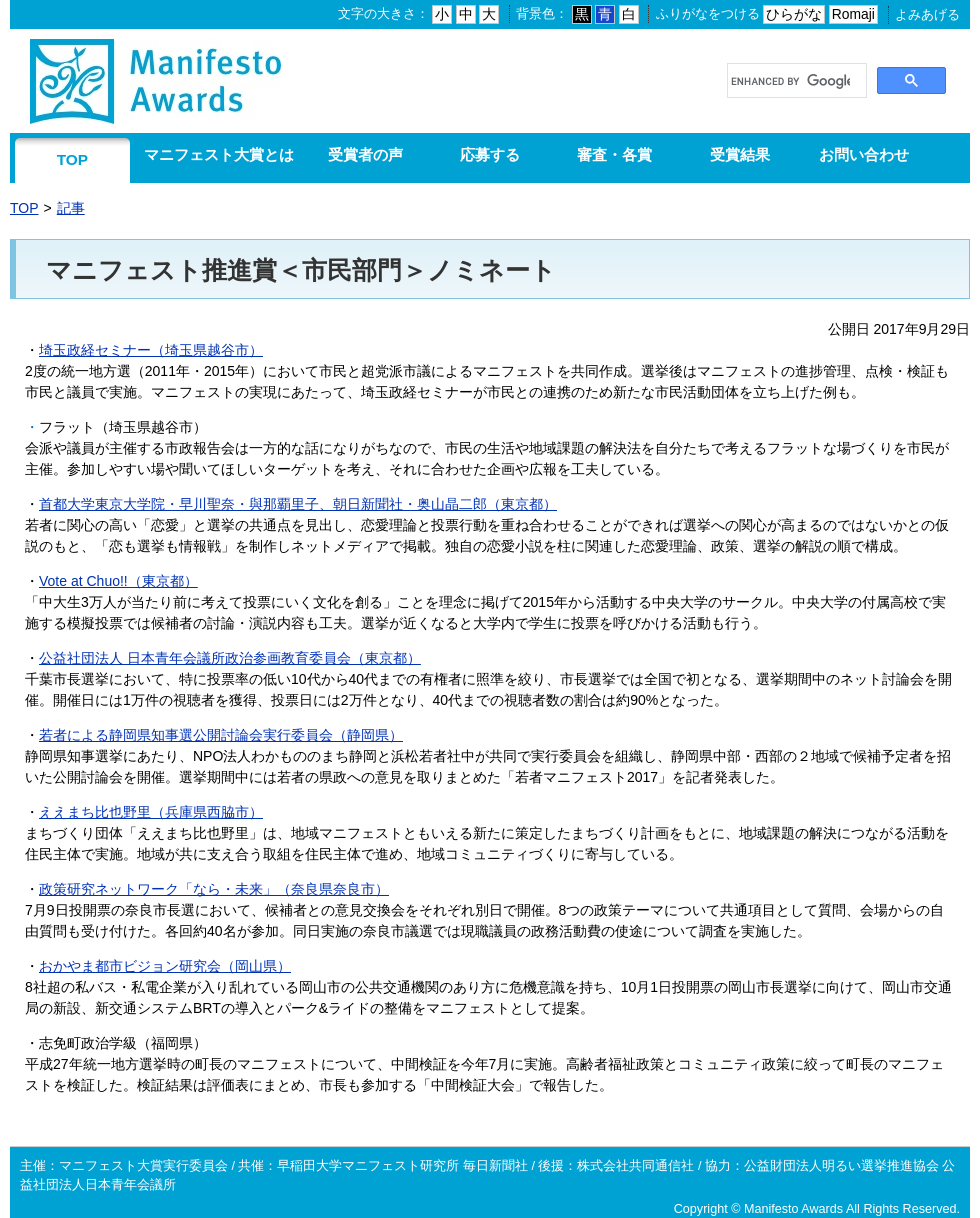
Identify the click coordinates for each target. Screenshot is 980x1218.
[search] (790, 82)
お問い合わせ (864, 154)
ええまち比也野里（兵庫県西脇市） (151, 812)
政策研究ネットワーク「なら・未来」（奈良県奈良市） (214, 889)
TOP (72, 159)
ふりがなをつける (708, 14)
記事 (71, 208)
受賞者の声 (365, 154)
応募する (490, 154)
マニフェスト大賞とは (219, 154)
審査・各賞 (614, 154)
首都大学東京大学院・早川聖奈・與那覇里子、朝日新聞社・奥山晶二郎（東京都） (298, 504)
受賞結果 (740, 154)
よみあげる (927, 15)
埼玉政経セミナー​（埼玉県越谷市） (151, 350)
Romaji (853, 14)
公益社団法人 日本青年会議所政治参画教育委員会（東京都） (230, 658)
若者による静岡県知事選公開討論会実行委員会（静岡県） (221, 735)
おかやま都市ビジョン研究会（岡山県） (165, 966)
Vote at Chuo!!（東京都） (118, 581)
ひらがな (794, 14)
